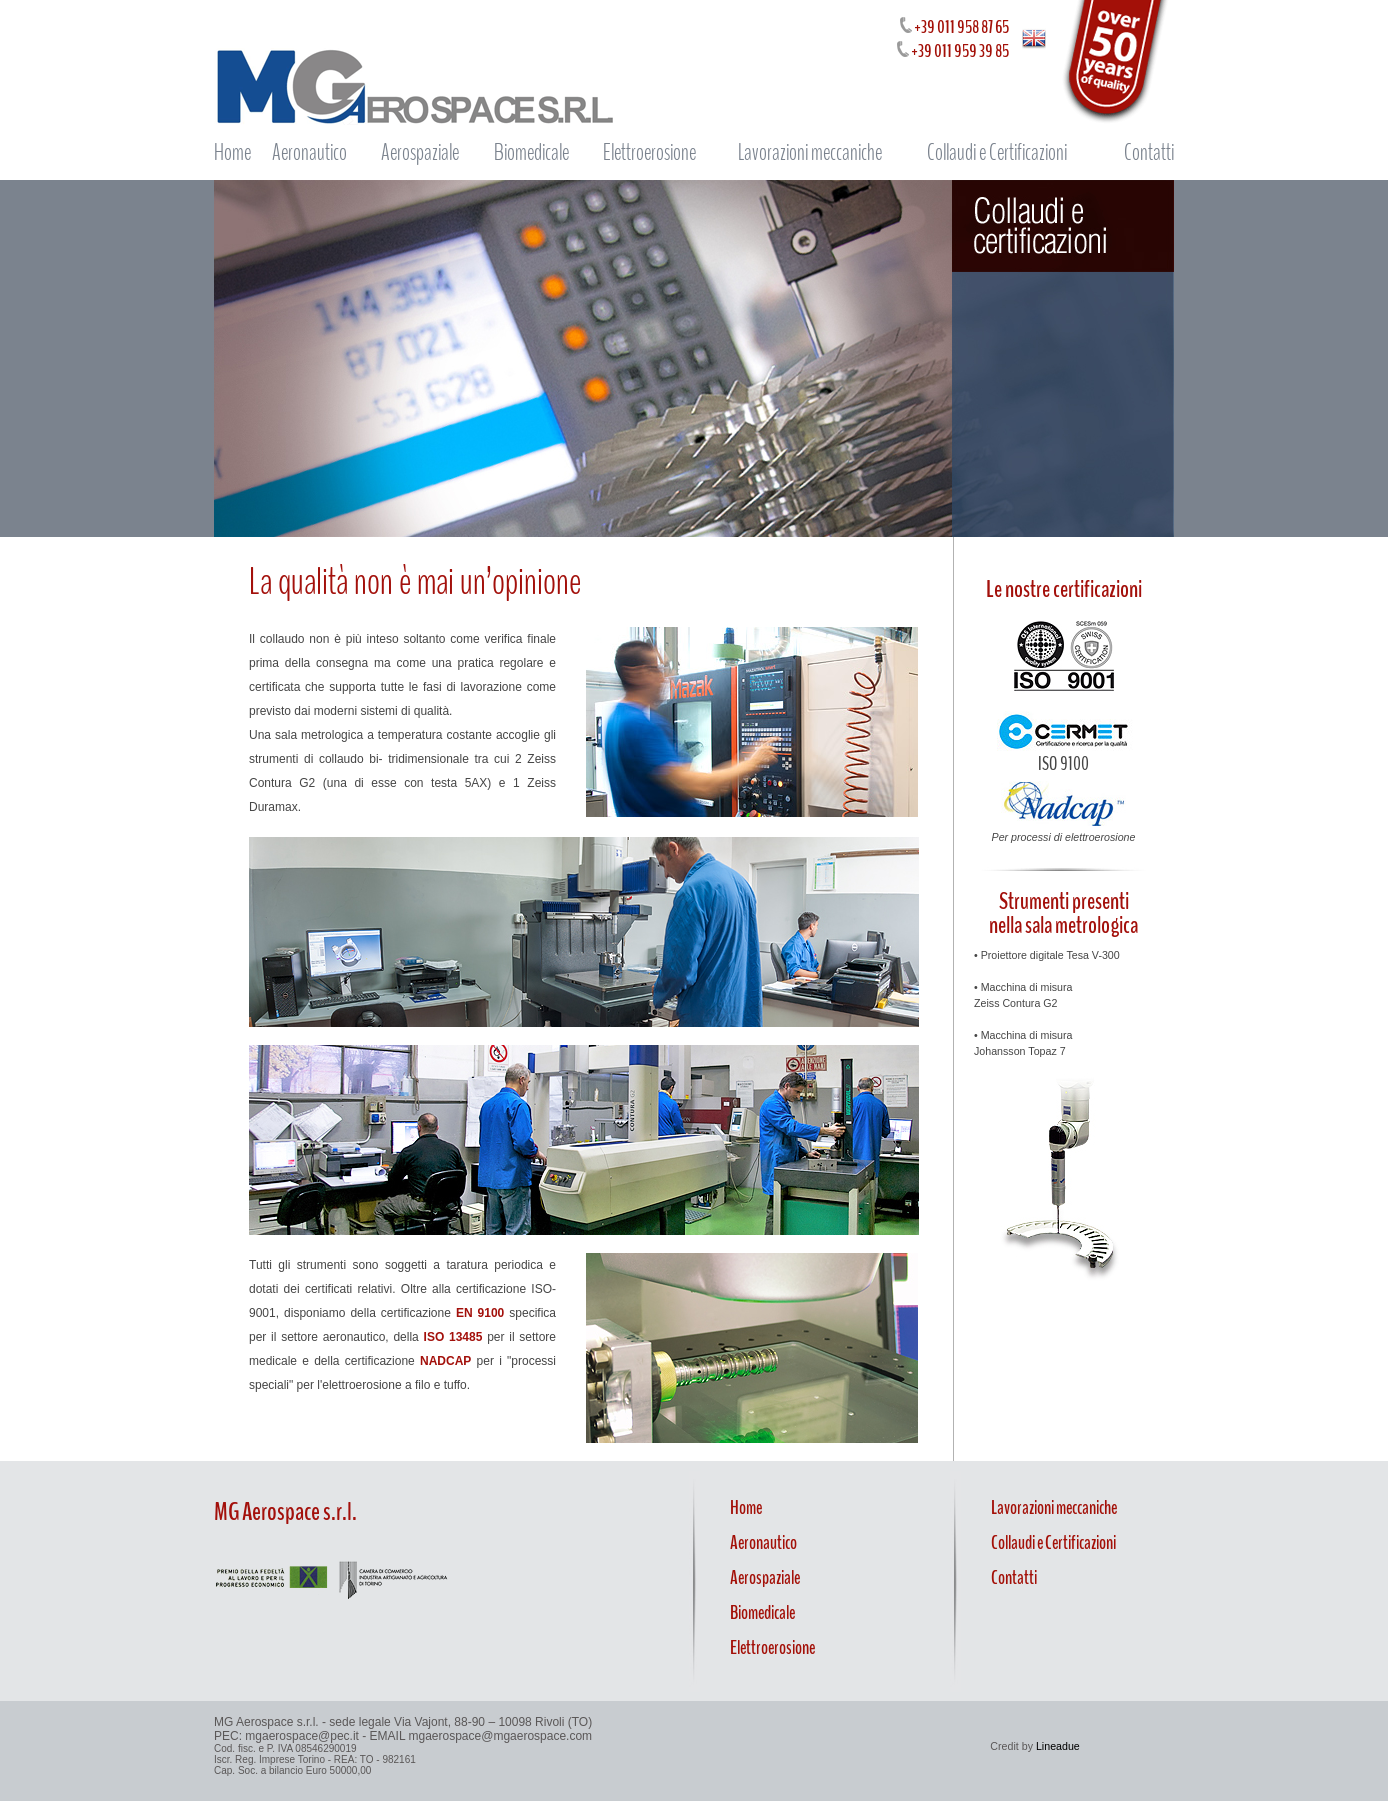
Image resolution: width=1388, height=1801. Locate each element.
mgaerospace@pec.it (302, 1736)
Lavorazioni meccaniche (810, 153)
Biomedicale (531, 153)
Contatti (1149, 153)
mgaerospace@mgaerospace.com (501, 1736)
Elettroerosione (649, 153)
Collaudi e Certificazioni (997, 153)
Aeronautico (309, 153)
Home (232, 153)
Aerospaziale (420, 153)
